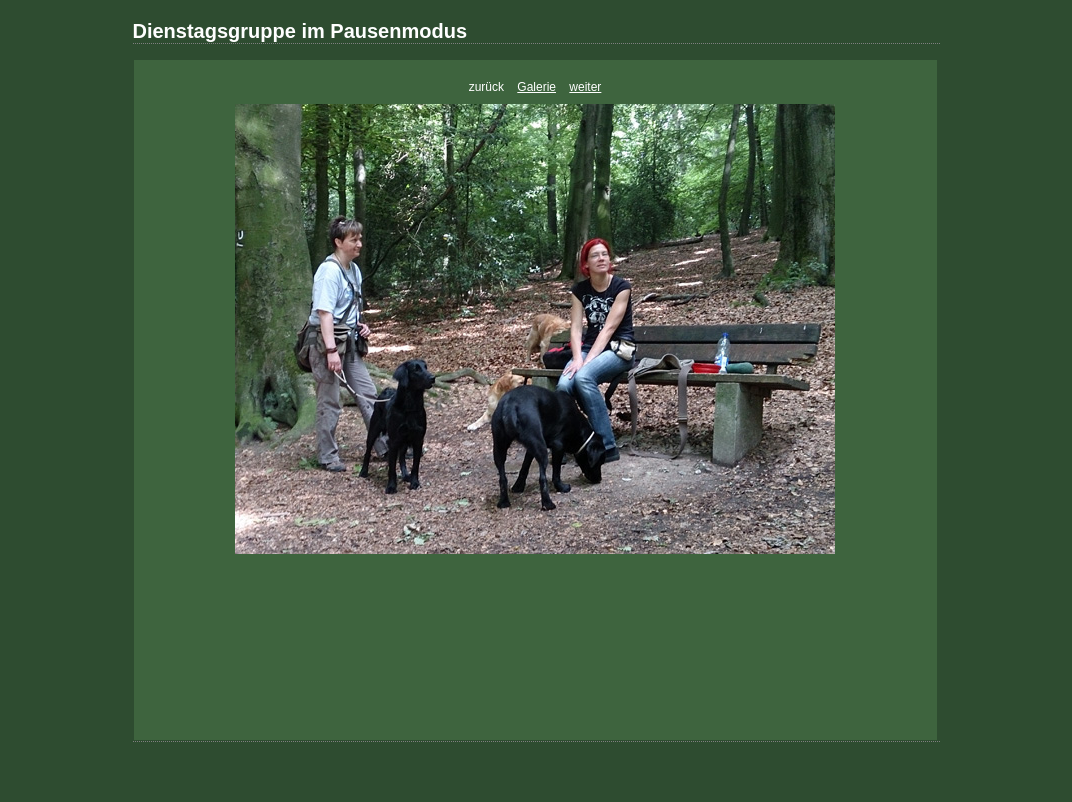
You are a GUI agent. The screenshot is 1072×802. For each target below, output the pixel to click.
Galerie (536, 87)
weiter (585, 87)
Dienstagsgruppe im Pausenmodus (300, 31)
